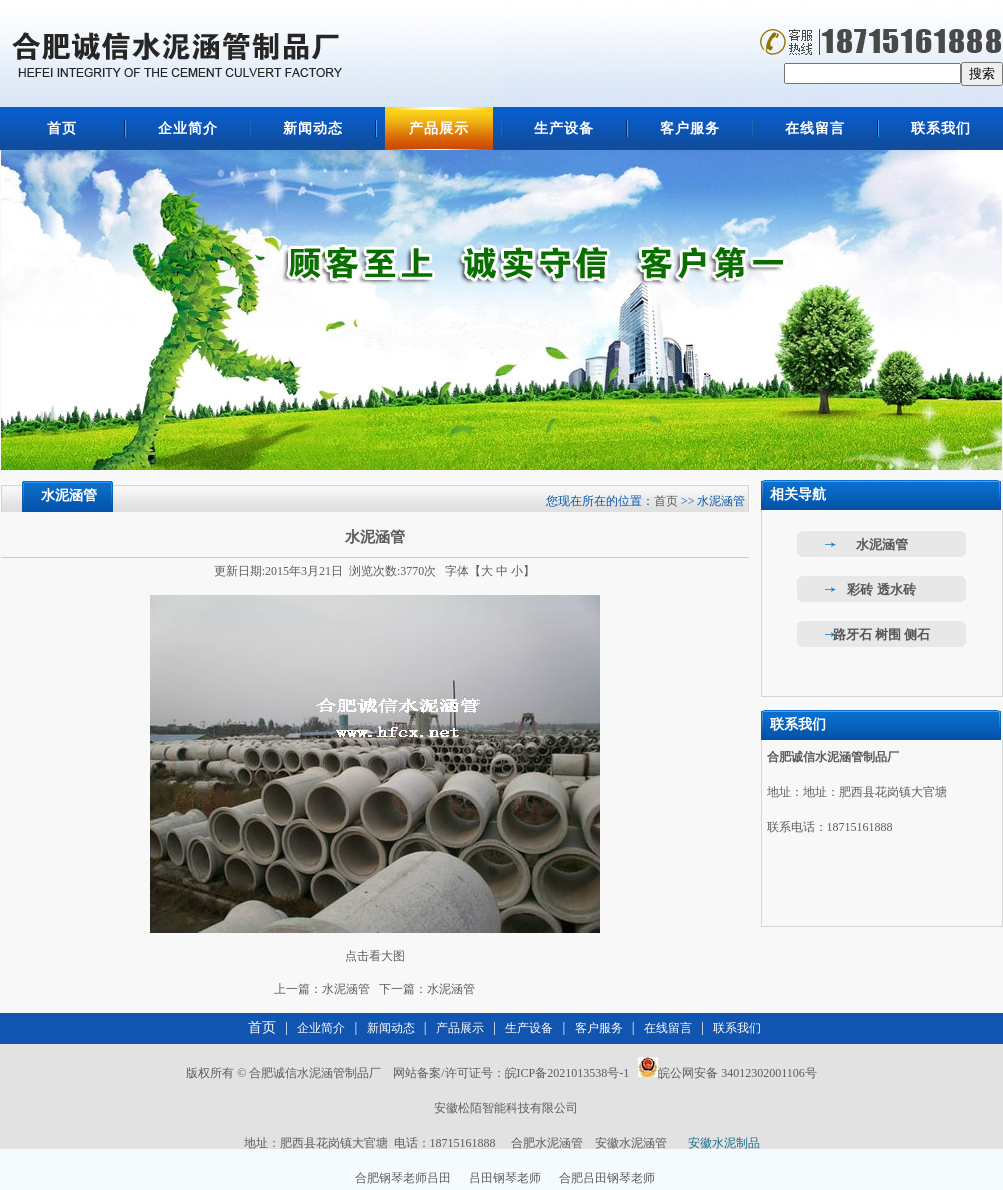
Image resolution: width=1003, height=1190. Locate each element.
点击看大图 (375, 956)
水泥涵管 (346, 989)
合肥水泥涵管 (547, 1143)
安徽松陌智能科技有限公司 (506, 1108)
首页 (62, 128)
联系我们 (941, 128)
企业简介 (188, 128)
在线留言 (815, 128)
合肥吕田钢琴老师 (607, 1178)
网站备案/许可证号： (509, 1073)
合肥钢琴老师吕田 (403, 1178)
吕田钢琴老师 (505, 1178)
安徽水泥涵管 (631, 1143)
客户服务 (690, 128)
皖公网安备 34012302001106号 (737, 1073)
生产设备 (564, 128)
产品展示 (439, 128)
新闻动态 (313, 128)
